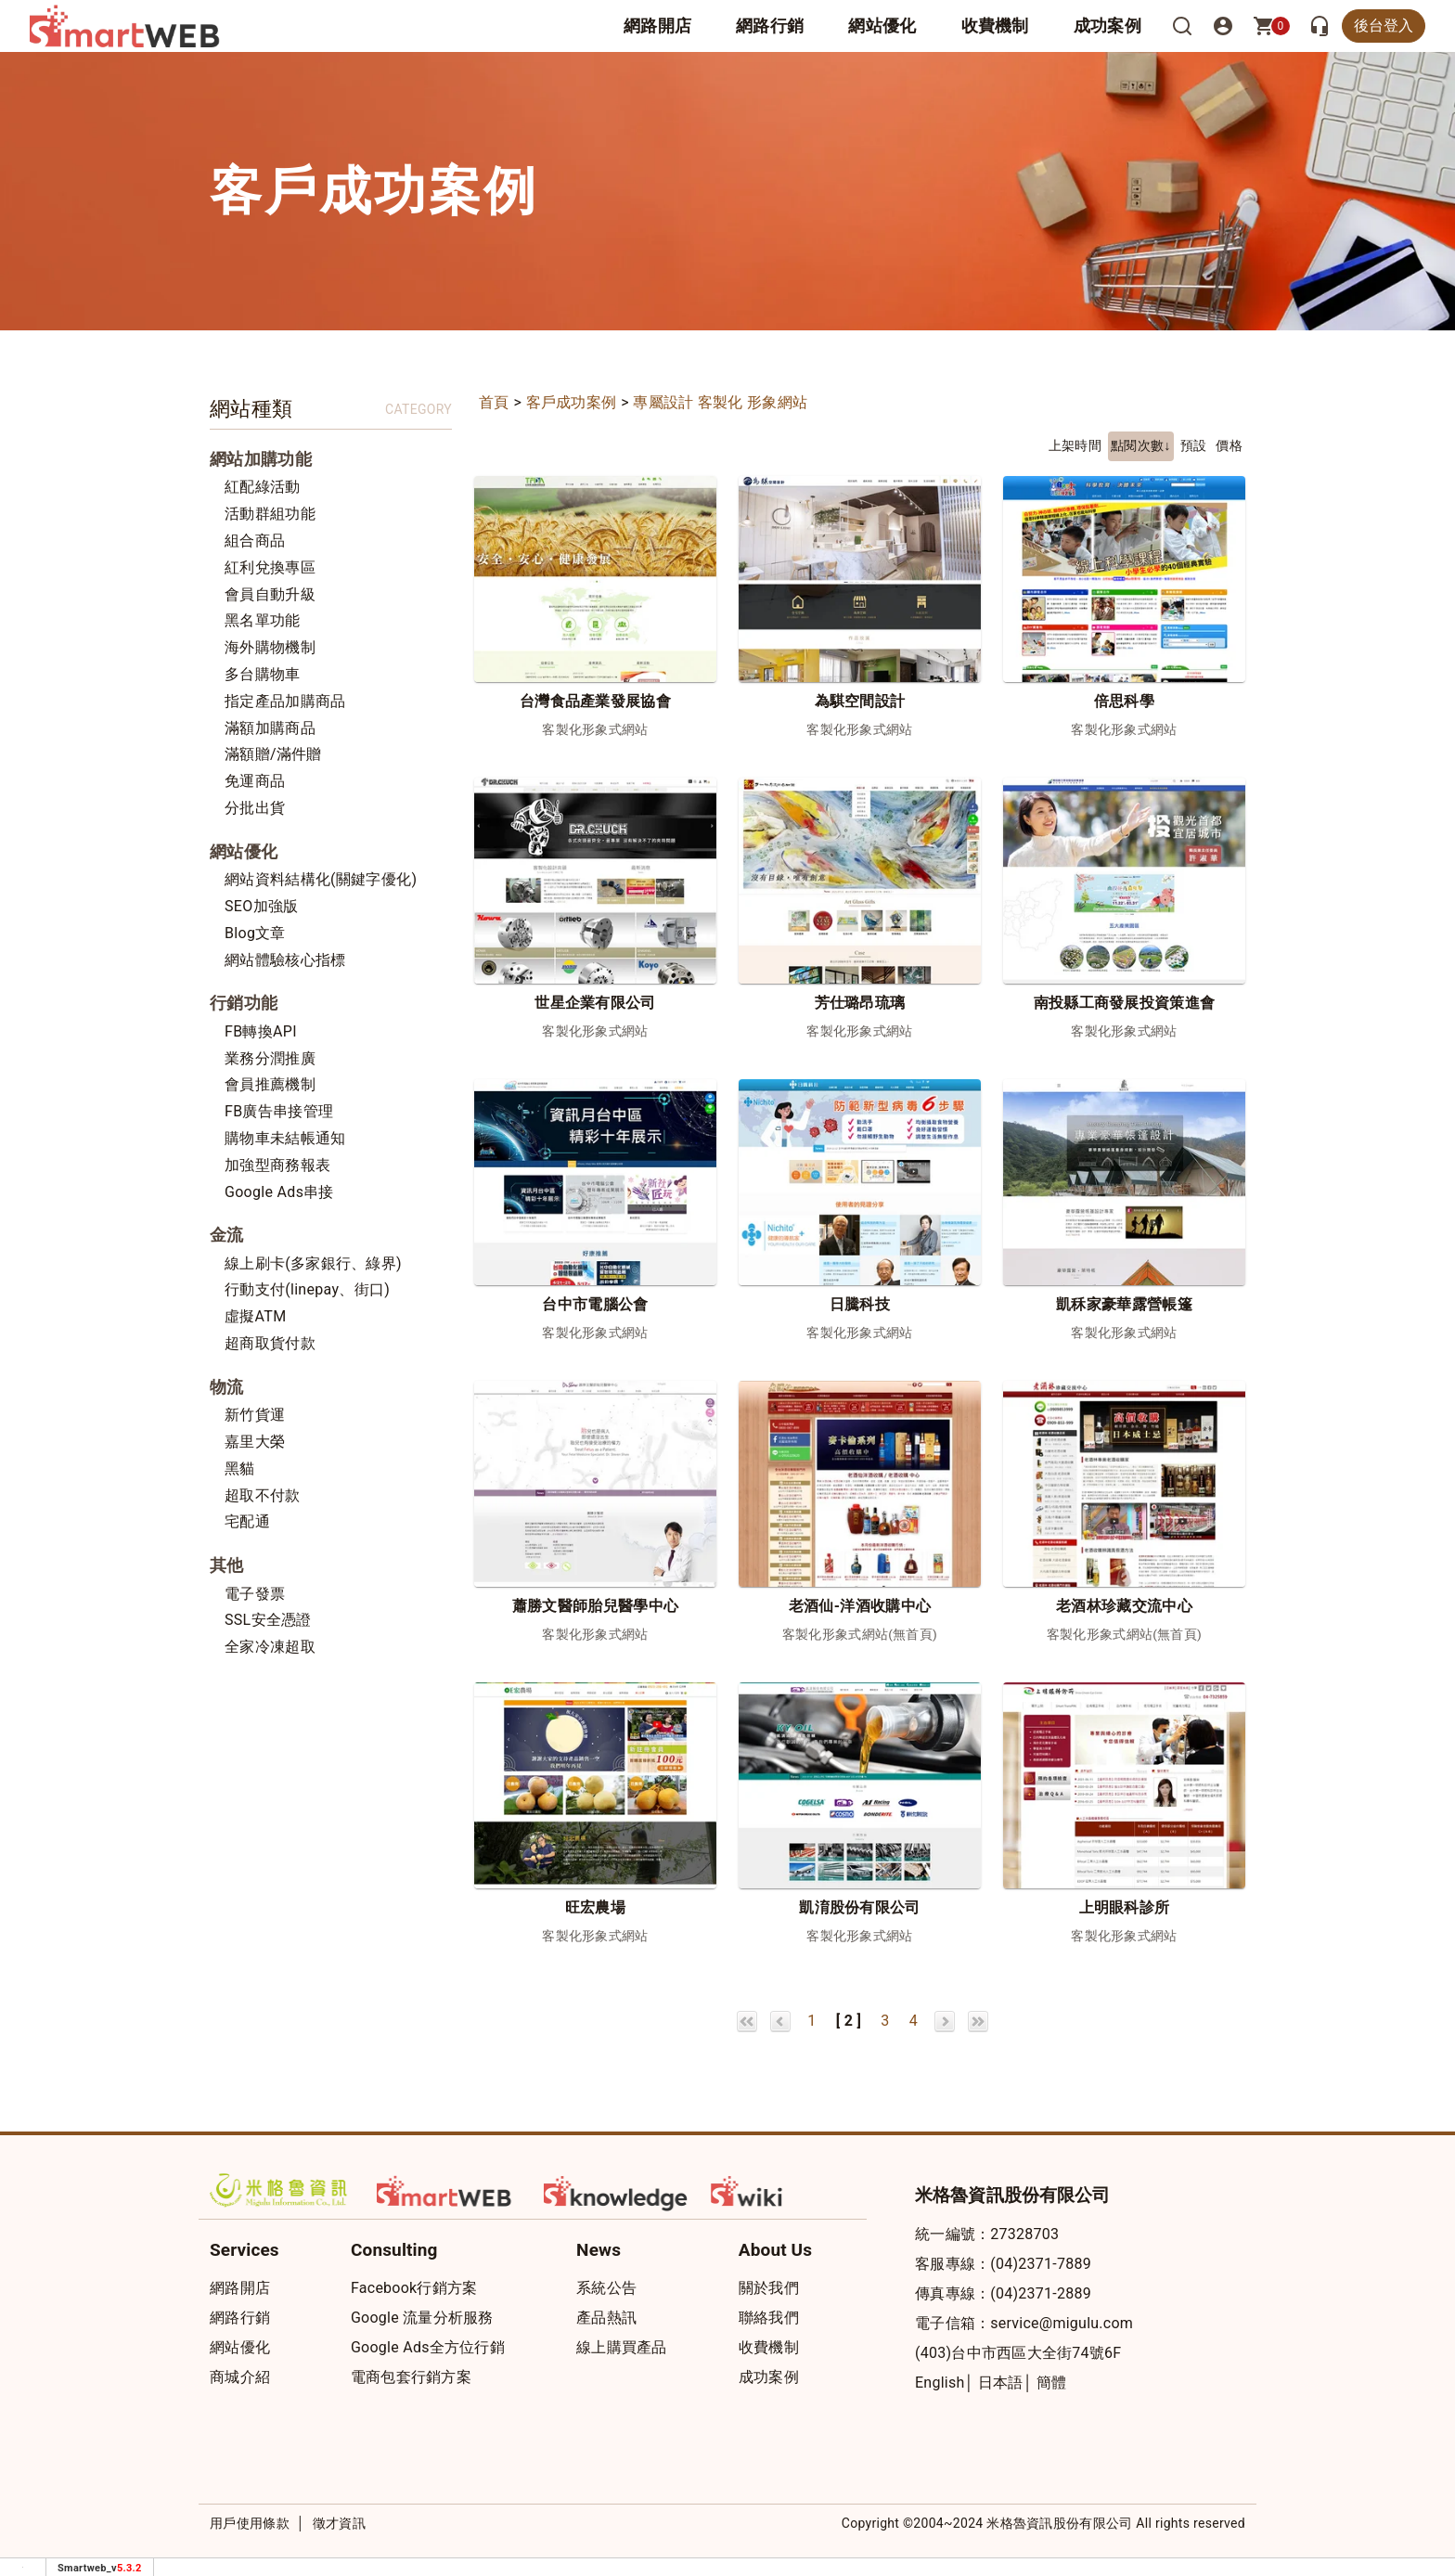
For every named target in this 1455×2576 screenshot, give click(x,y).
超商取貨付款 (270, 1343)
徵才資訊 (339, 2523)
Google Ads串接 (279, 1192)
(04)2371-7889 (1040, 2264)
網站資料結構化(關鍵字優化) (321, 879)
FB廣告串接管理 (279, 1111)
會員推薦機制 (270, 1084)
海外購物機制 (270, 647)
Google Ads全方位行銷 (428, 2347)
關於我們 (769, 2288)
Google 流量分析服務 (422, 2317)
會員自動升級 (270, 594)
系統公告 (606, 2288)
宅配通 (247, 1521)
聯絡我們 (769, 2317)
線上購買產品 (621, 2347)
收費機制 (769, 2347)
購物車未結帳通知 (285, 1138)
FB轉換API (261, 1031)
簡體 (1052, 2382)
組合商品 (255, 540)
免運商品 (255, 781)
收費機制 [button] (995, 25)
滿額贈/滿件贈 (273, 754)
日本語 (1001, 2382)
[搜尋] (1182, 26)
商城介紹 (240, 2377)
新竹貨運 (255, 1414)
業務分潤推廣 (270, 1058)
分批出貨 (255, 808)
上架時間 (1075, 446)
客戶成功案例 (571, 402)
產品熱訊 (606, 2317)
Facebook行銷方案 (414, 2288)
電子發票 (255, 1594)
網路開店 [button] (657, 25)
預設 (1193, 446)
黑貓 (240, 1468)
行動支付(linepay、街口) (307, 1289)
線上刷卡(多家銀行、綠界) (313, 1263)
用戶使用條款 (250, 2523)
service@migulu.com (1061, 2323)
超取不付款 (263, 1495)
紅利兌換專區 (270, 567)
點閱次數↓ (1141, 446)
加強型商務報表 (277, 1165)
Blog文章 (255, 933)
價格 (1229, 446)
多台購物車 (263, 674)
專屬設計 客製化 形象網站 (720, 402)
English (940, 2382)
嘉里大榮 (255, 1441)
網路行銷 (770, 25)
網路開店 (240, 2288)
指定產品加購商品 (285, 701)
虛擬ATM (255, 1316)
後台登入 (1383, 25)
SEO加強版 (261, 906)
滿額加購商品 (270, 728)
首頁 (494, 402)
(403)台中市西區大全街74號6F (1018, 2353)
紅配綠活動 (263, 487)
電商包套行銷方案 (411, 2377)
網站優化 (882, 25)
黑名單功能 (263, 620)
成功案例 (1107, 25)
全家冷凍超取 (270, 1646)
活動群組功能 (270, 513)
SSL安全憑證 (268, 1620)
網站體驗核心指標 (285, 960)
